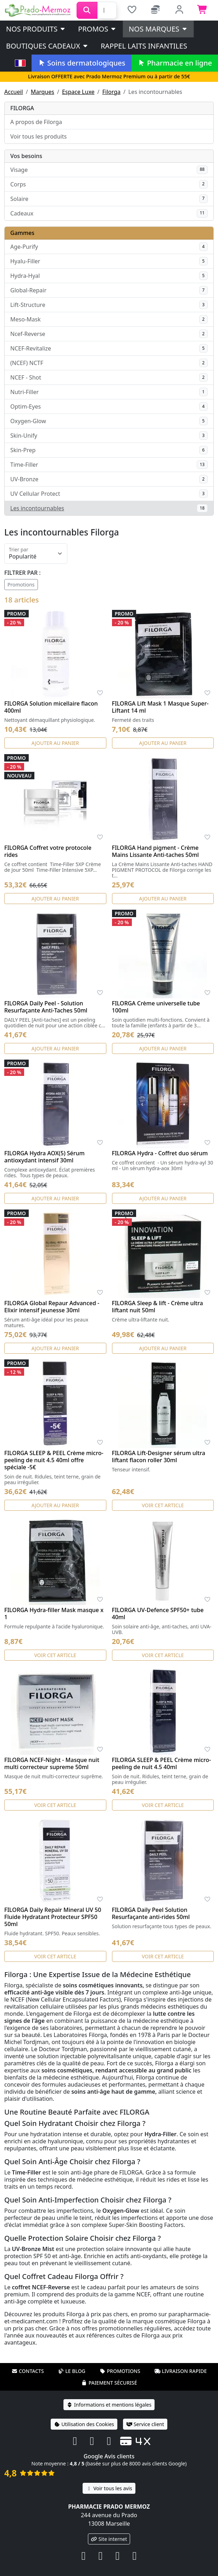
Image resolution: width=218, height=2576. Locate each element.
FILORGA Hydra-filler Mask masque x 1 (54, 1613)
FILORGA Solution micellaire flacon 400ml (51, 707)
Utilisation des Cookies (84, 2424)
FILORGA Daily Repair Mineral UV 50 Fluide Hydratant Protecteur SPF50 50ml (52, 1917)
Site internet (109, 2539)
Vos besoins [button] (26, 156)
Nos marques (158, 29)
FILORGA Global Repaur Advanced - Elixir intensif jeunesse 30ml (51, 1306)
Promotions (21, 584)
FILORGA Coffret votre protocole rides (47, 851)
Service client (145, 2424)
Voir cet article (163, 1505)
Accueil (13, 92)
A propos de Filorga (36, 122)
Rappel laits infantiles (144, 46)
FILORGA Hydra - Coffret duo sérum (160, 1153)
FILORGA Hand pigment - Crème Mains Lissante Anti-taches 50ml (155, 851)
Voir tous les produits (38, 136)
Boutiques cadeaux (47, 46)
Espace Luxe (78, 92)
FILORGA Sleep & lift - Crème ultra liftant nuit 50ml (157, 1306)
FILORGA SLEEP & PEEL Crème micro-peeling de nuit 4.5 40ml (161, 1763)
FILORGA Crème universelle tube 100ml (156, 1006)
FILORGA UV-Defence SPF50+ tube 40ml (158, 1613)
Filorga (111, 92)
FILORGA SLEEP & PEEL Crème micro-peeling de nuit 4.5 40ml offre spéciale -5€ (54, 1460)
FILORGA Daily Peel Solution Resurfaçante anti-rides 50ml (151, 1913)
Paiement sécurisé (109, 2382)
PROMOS (97, 29)
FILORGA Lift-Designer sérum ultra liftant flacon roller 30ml (158, 1456)
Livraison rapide (180, 2371)
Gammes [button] (22, 233)
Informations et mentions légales (109, 2404)
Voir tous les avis (109, 2488)
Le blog (71, 2371)
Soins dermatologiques (81, 63)
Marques (42, 92)
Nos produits (36, 29)
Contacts (27, 2371)
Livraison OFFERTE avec (109, 76)
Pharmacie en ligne (175, 63)
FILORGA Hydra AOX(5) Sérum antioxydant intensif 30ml (44, 1156)
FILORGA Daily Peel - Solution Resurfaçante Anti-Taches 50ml (45, 1006)
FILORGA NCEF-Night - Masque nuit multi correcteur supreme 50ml (51, 1763)
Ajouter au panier (55, 743)
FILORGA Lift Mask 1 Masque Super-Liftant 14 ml (160, 707)
